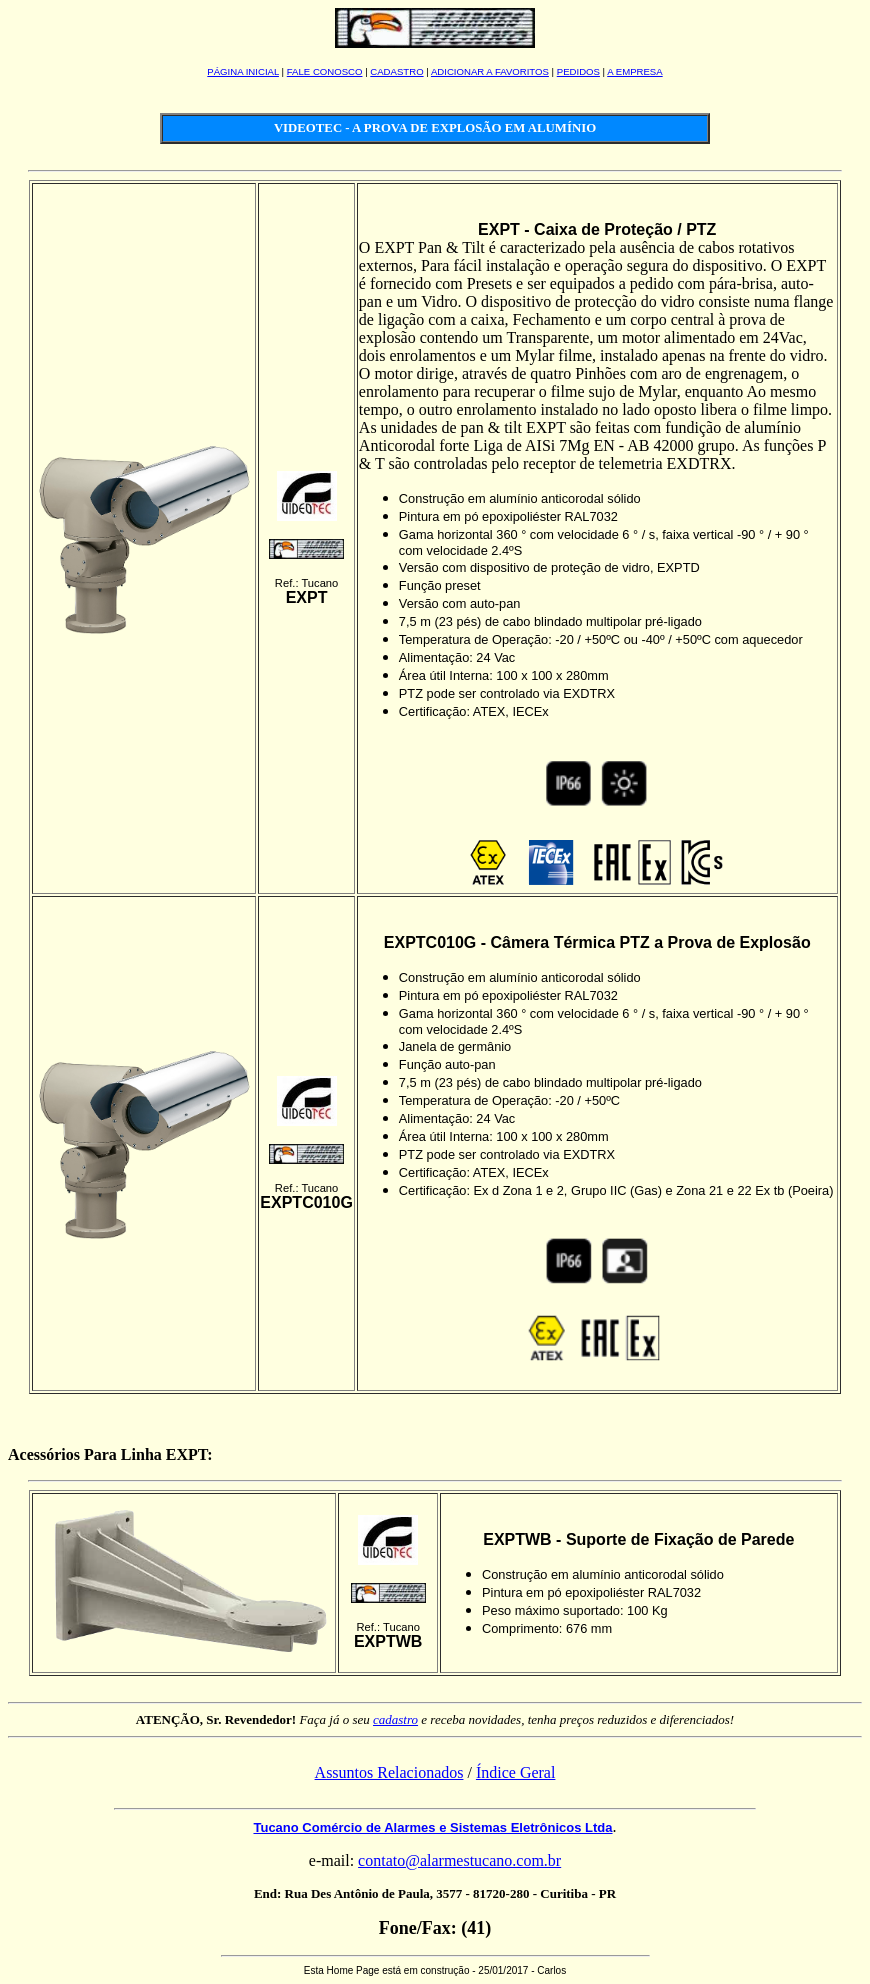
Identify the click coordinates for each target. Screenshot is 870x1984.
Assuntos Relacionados (389, 1772)
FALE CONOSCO (325, 71)
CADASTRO (396, 71)
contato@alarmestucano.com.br (459, 1860)
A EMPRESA (634, 71)
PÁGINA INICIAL (243, 71)
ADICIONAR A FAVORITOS (490, 71)
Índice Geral (516, 1772)
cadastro (395, 1719)
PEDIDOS (578, 71)
